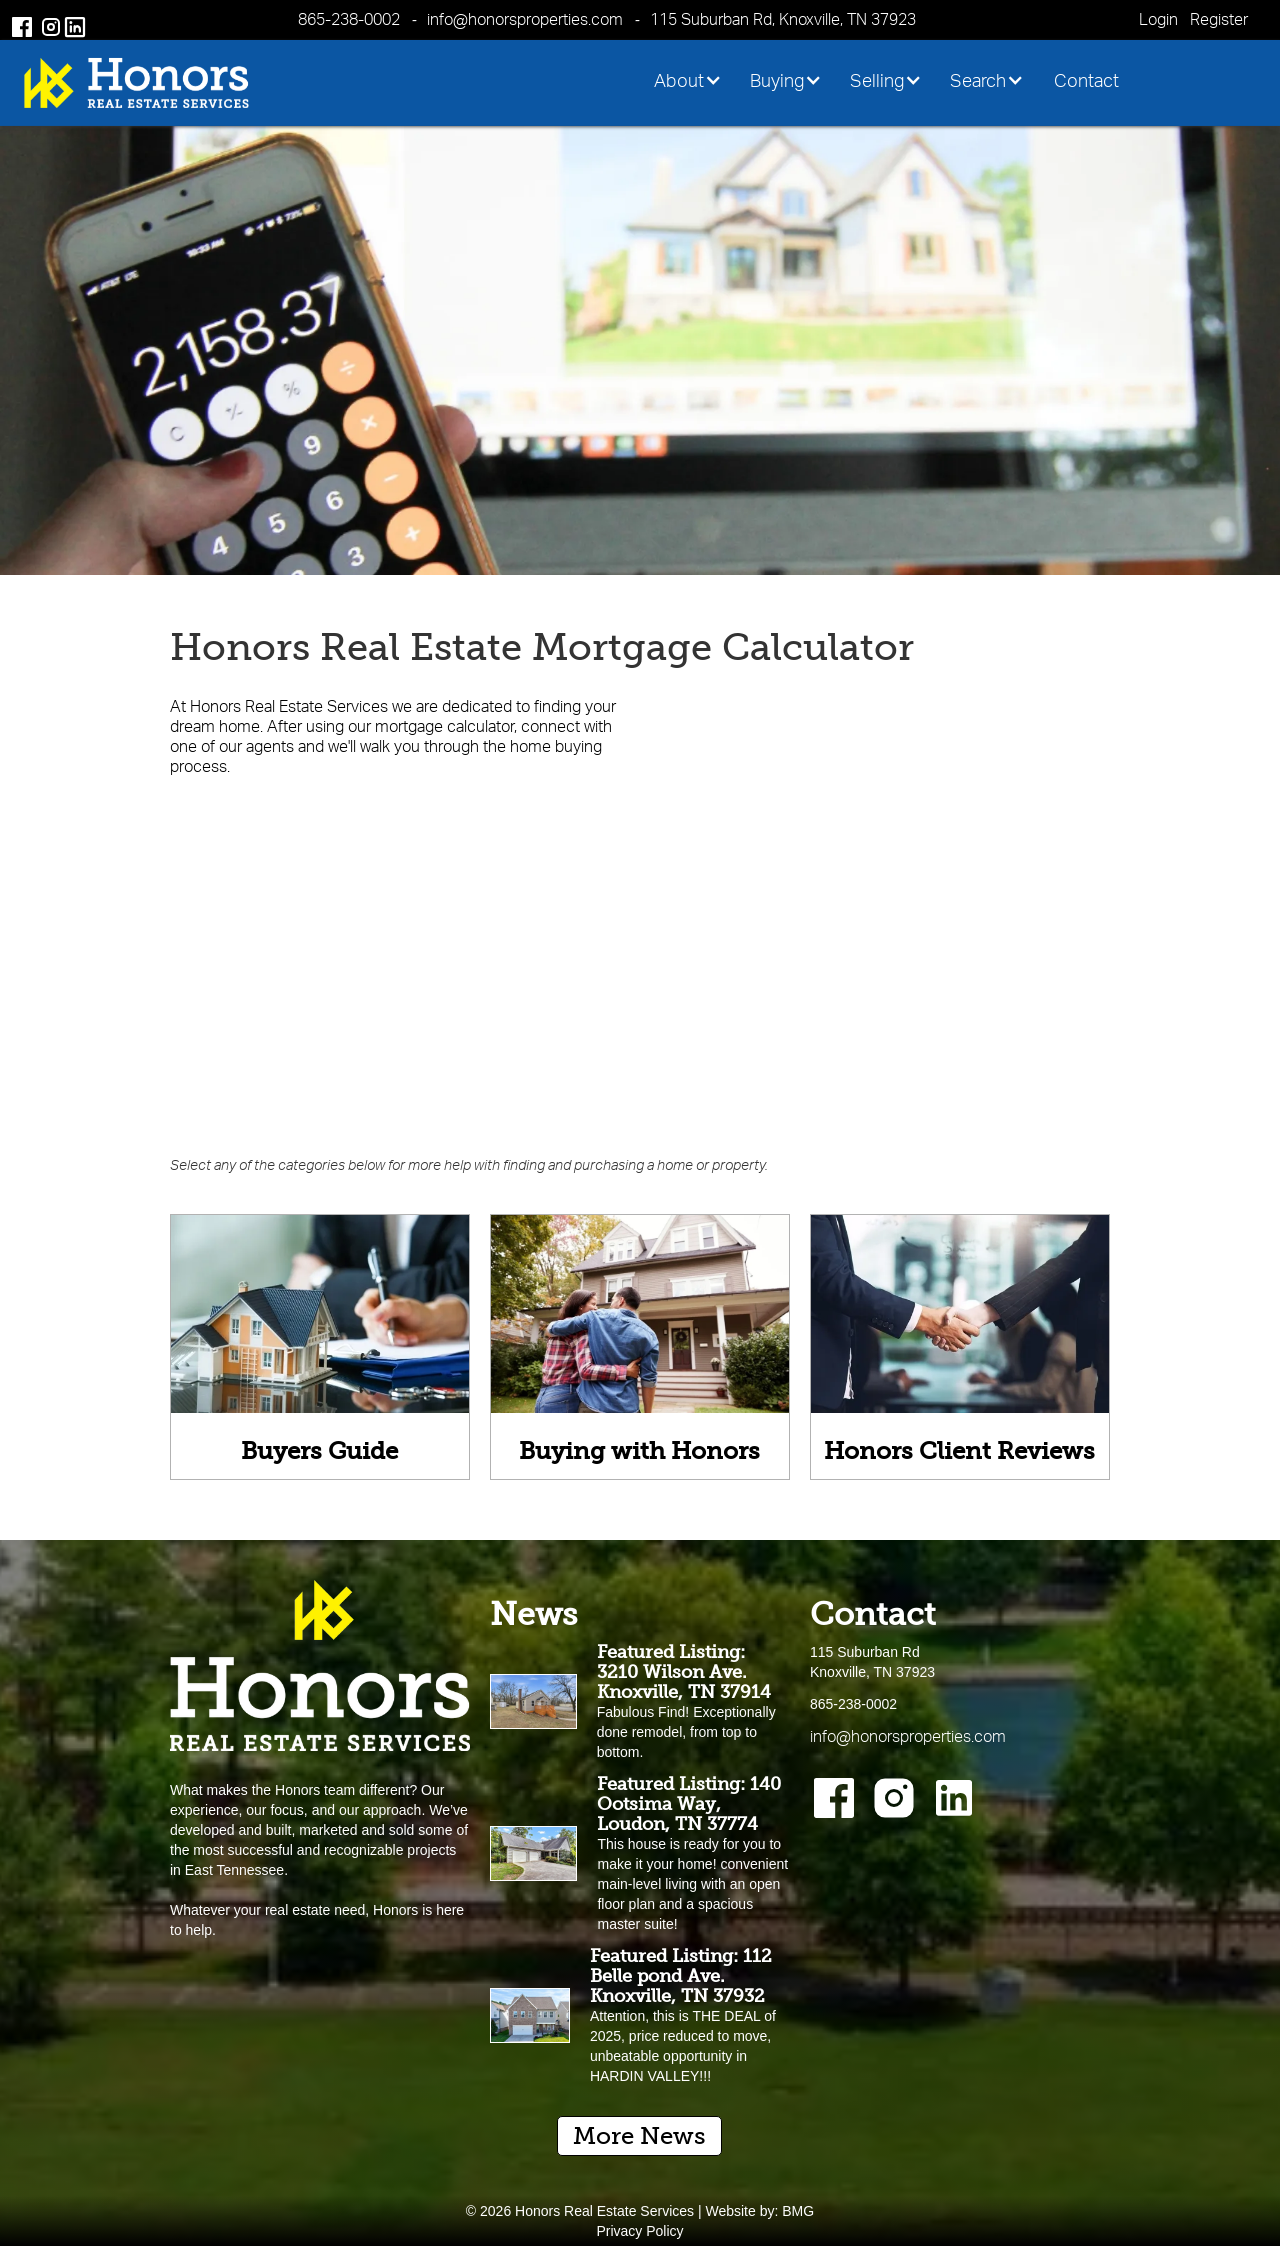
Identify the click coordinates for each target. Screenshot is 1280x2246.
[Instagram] (894, 1798)
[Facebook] (834, 1798)
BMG (798, 2211)
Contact (1086, 80)
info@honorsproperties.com (525, 19)
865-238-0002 (349, 19)
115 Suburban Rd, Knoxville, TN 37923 (783, 19)
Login (1158, 19)
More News (639, 2135)
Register (1219, 19)
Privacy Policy (639, 2231)
